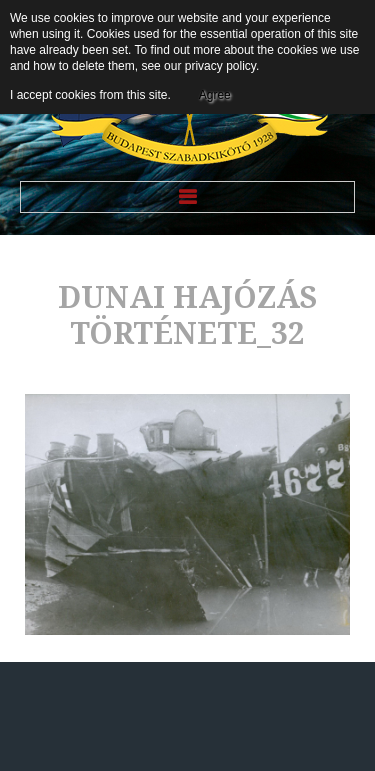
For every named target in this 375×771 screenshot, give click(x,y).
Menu (187, 197)
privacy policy (220, 66)
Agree (215, 95)
